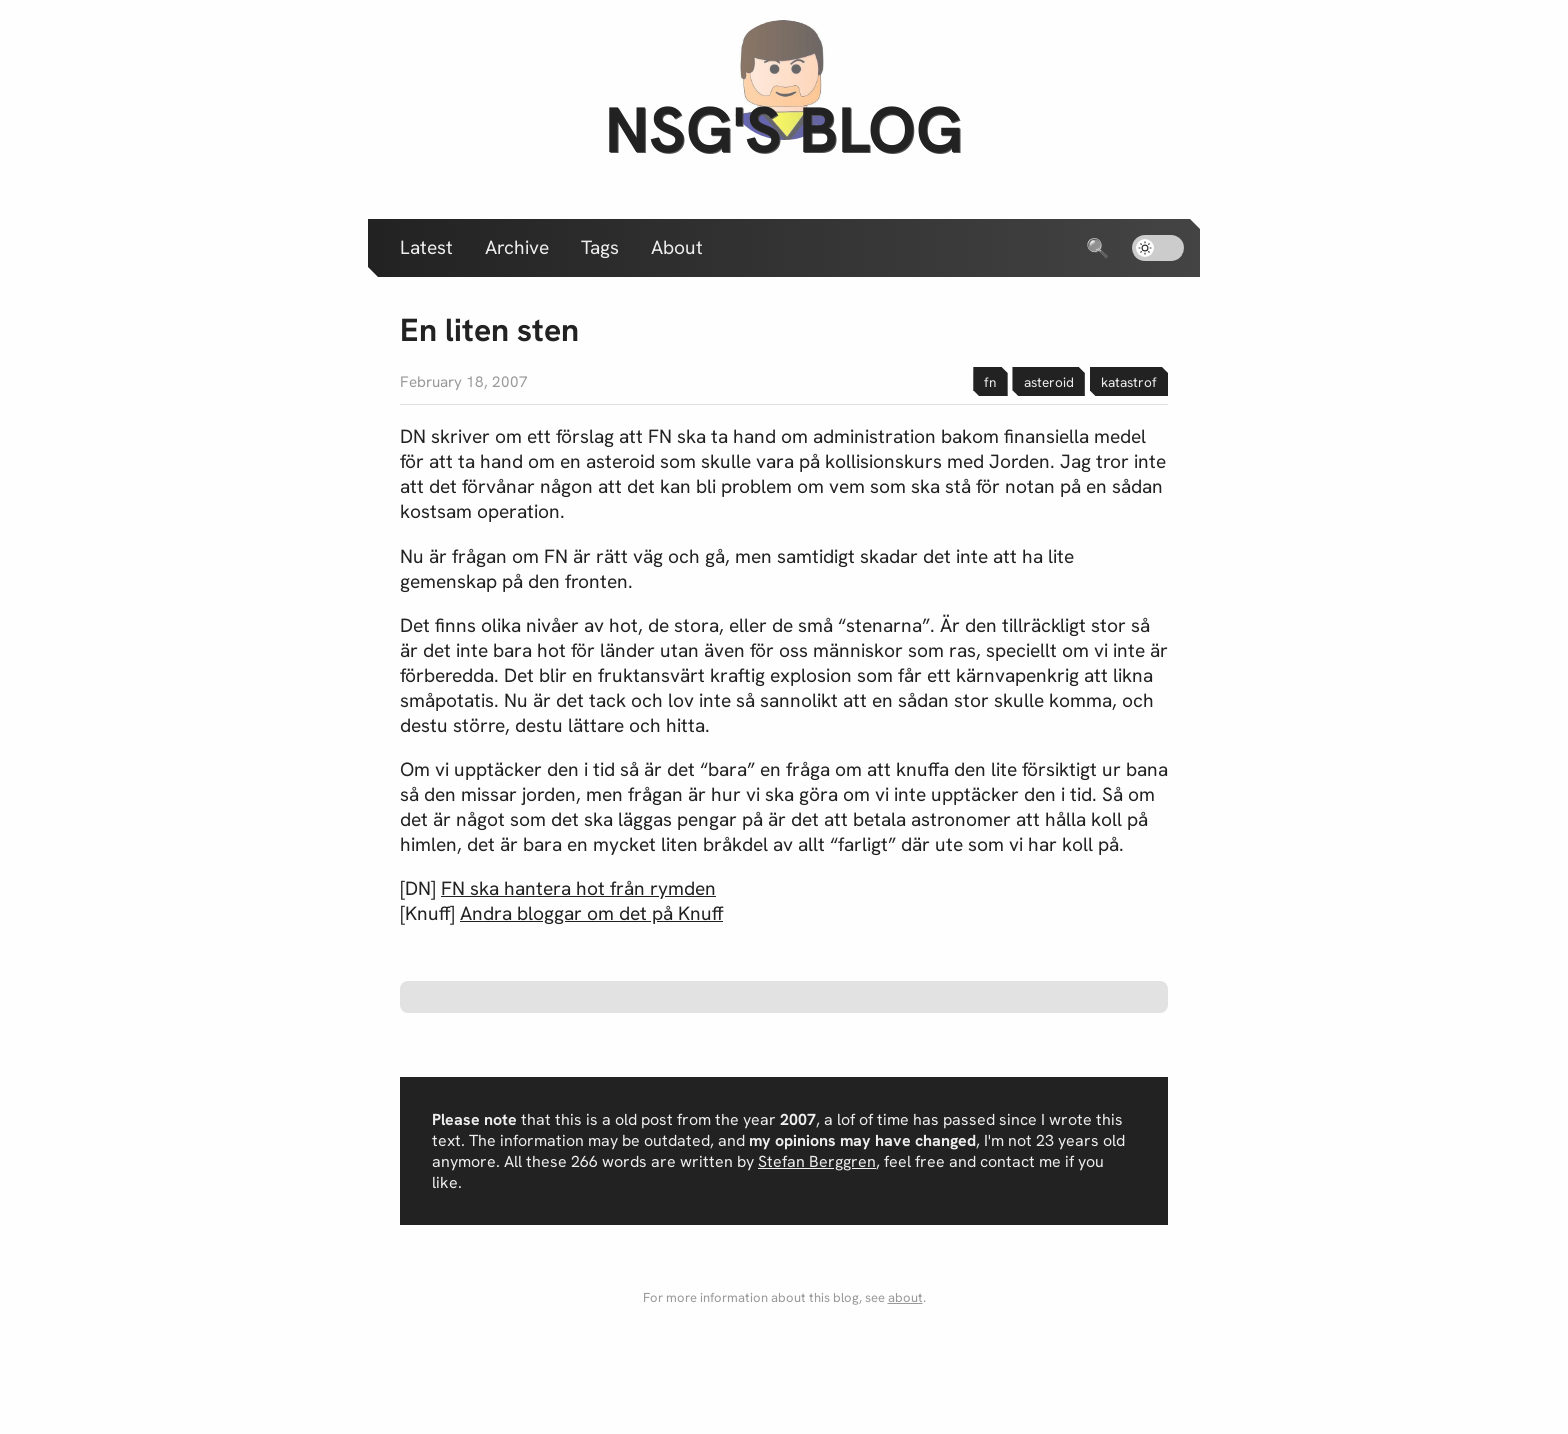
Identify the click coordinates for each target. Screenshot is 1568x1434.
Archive (517, 247)
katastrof (1129, 382)
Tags (600, 247)
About (677, 247)
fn (990, 382)
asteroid (1049, 382)
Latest (426, 247)
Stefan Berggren (817, 1161)
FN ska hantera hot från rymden (578, 888)
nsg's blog (784, 129)
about (905, 1297)
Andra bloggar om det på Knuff (591, 913)
